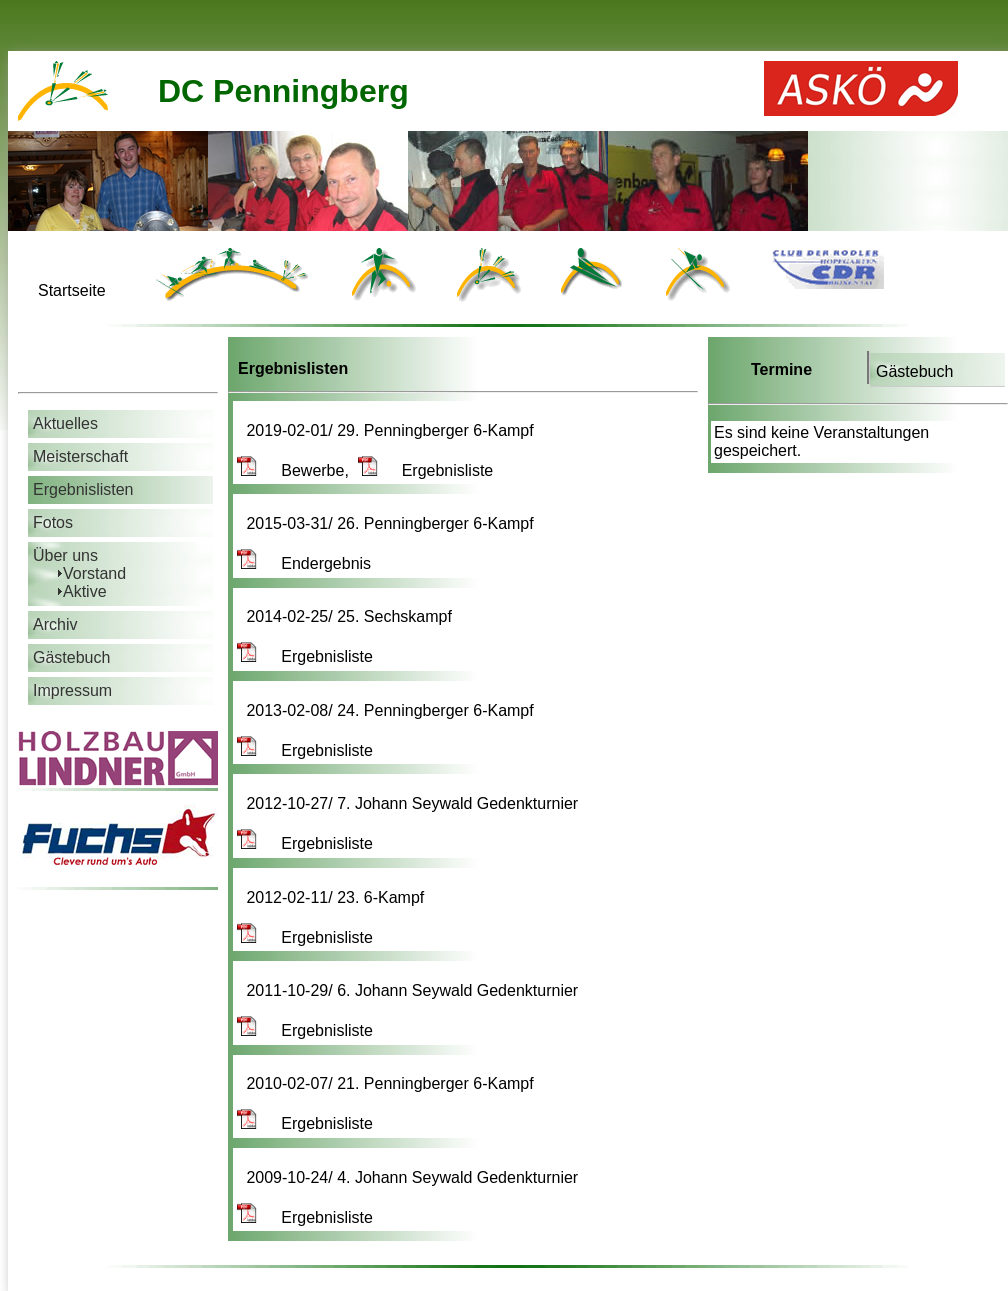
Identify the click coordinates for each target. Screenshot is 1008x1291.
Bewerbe (290, 470)
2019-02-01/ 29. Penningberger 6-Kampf (392, 430)
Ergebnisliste (426, 470)
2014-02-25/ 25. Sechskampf (351, 616)
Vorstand (94, 573)
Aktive (85, 591)
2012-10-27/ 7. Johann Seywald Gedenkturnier (414, 803)
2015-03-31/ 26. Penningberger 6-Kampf (392, 523)
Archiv (55, 624)
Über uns (65, 555)
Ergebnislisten (83, 489)
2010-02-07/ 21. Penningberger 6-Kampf (392, 1083)
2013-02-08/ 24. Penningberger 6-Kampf (392, 710)
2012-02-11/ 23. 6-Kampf (337, 897)
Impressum (72, 690)
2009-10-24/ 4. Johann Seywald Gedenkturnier (414, 1177)
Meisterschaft (80, 456)
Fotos (53, 522)
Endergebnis (304, 563)
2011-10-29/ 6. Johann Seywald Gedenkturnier (414, 990)
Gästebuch (914, 371)
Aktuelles (65, 423)
